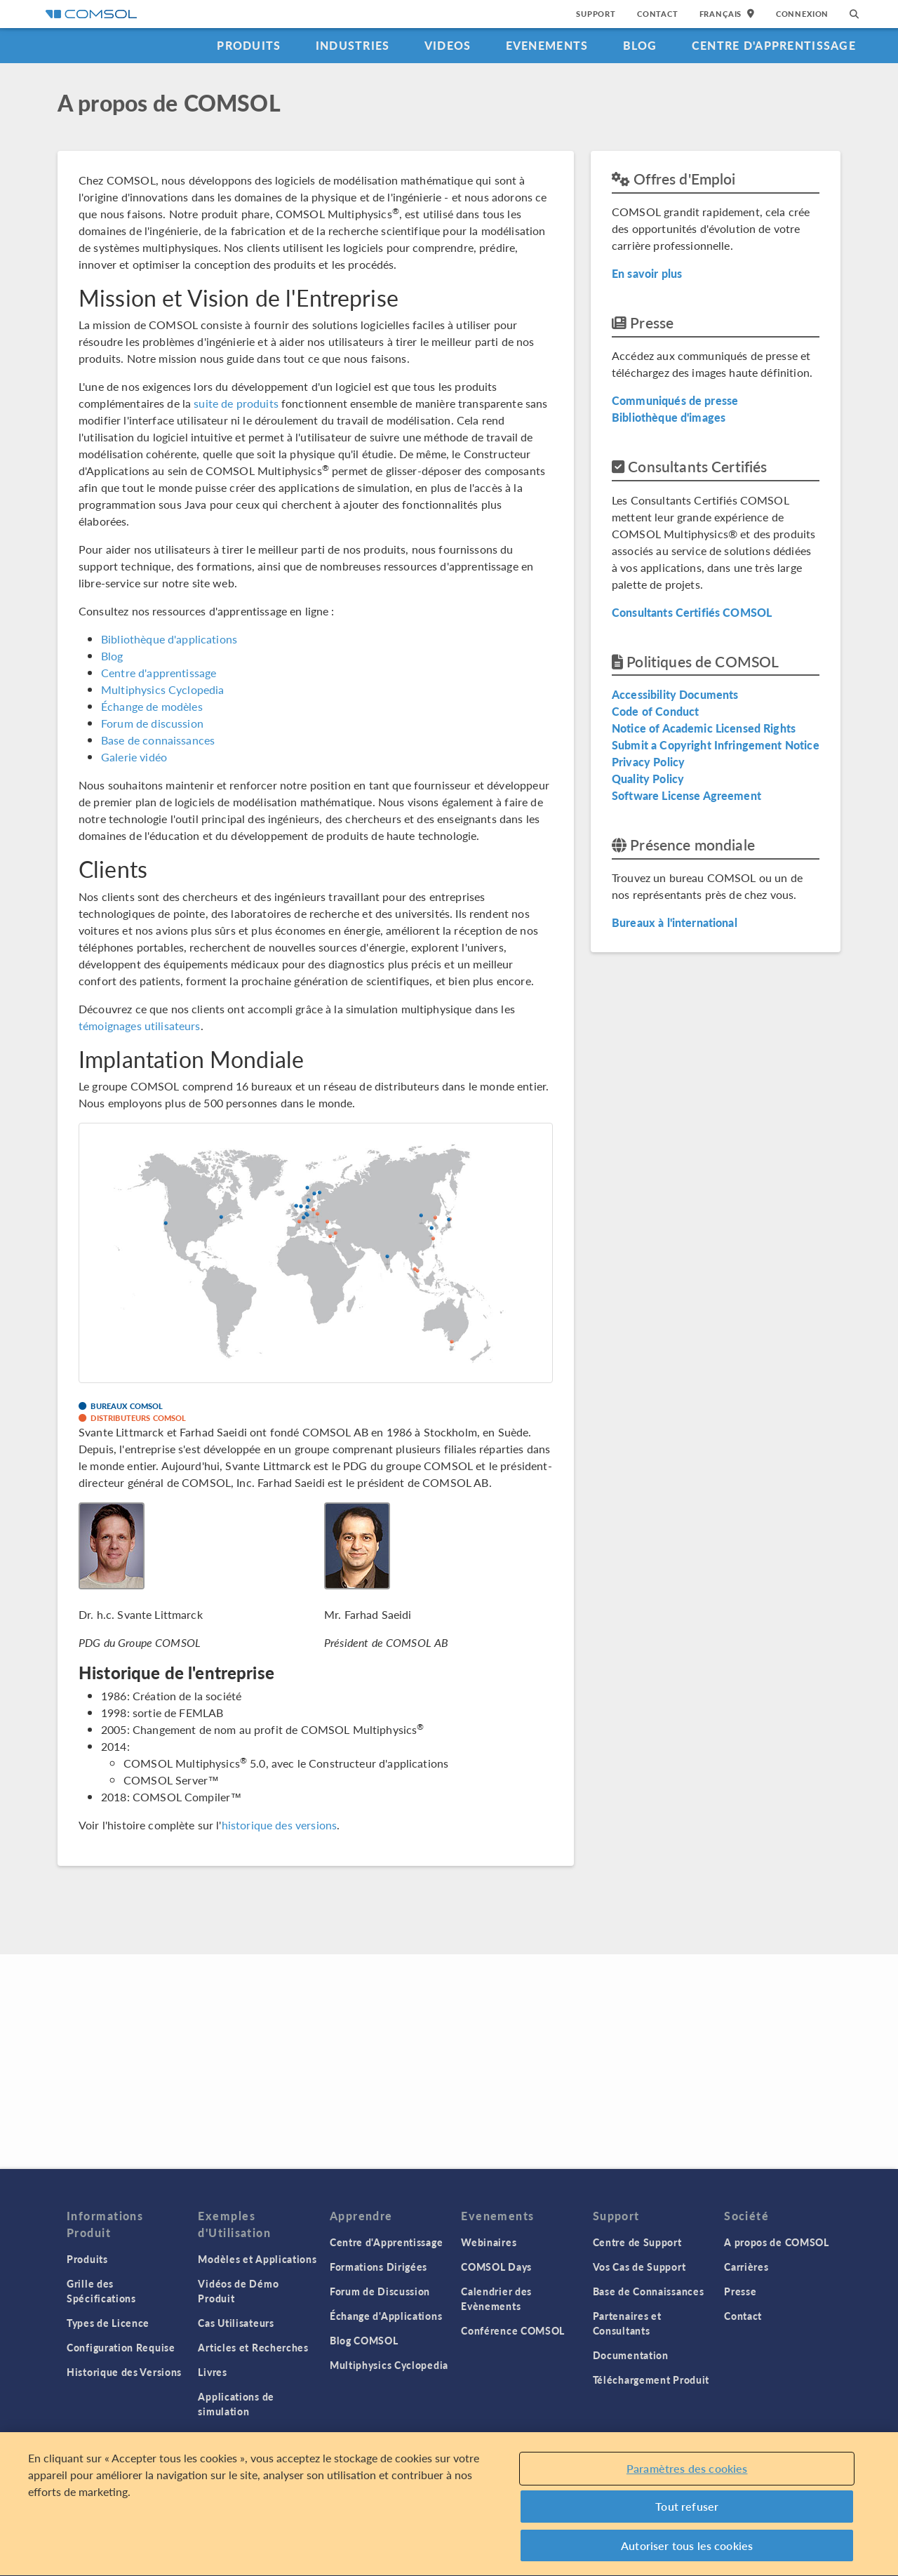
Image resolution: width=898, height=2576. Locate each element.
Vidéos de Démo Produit (238, 2290)
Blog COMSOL (364, 2340)
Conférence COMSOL (513, 2330)
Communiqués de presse (675, 400)
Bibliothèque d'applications (169, 639)
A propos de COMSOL (776, 2242)
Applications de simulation (236, 2403)
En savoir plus (647, 273)
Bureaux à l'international (674, 922)
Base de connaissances (158, 740)
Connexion (802, 13)
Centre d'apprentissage (158, 673)
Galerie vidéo (134, 757)
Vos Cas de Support (639, 2267)
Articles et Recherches (253, 2347)
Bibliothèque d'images (668, 417)
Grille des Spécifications (101, 2290)
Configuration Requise (121, 2347)
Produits (249, 45)
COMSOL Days (496, 2267)
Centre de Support (637, 2242)
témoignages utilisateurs (140, 1025)
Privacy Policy (648, 762)
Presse (740, 2291)
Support (596, 13)
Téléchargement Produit (651, 2380)
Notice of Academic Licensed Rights (704, 728)
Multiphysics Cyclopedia (162, 689)
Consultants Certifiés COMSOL (692, 612)
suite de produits (236, 403)
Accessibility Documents (675, 694)
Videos (447, 45)
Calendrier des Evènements (496, 2298)
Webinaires (488, 2242)
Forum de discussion (152, 723)
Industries (353, 45)
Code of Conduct (655, 711)
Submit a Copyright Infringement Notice (715, 745)
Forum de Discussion (380, 2291)
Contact (657, 13)
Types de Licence (108, 2323)
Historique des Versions (124, 2372)
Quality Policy (648, 778)
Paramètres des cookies (687, 2474)
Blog (640, 45)
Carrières (746, 2267)
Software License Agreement (686, 795)
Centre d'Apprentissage (774, 45)
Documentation (631, 2355)
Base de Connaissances (648, 2291)
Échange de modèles (152, 706)
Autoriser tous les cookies (687, 2551)
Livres (212, 2372)
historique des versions (279, 1825)
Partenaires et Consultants (627, 2323)
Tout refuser (686, 2512)
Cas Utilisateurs (236, 2323)
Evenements (547, 45)
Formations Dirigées (378, 2267)
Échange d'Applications (386, 2316)
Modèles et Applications (257, 2259)
